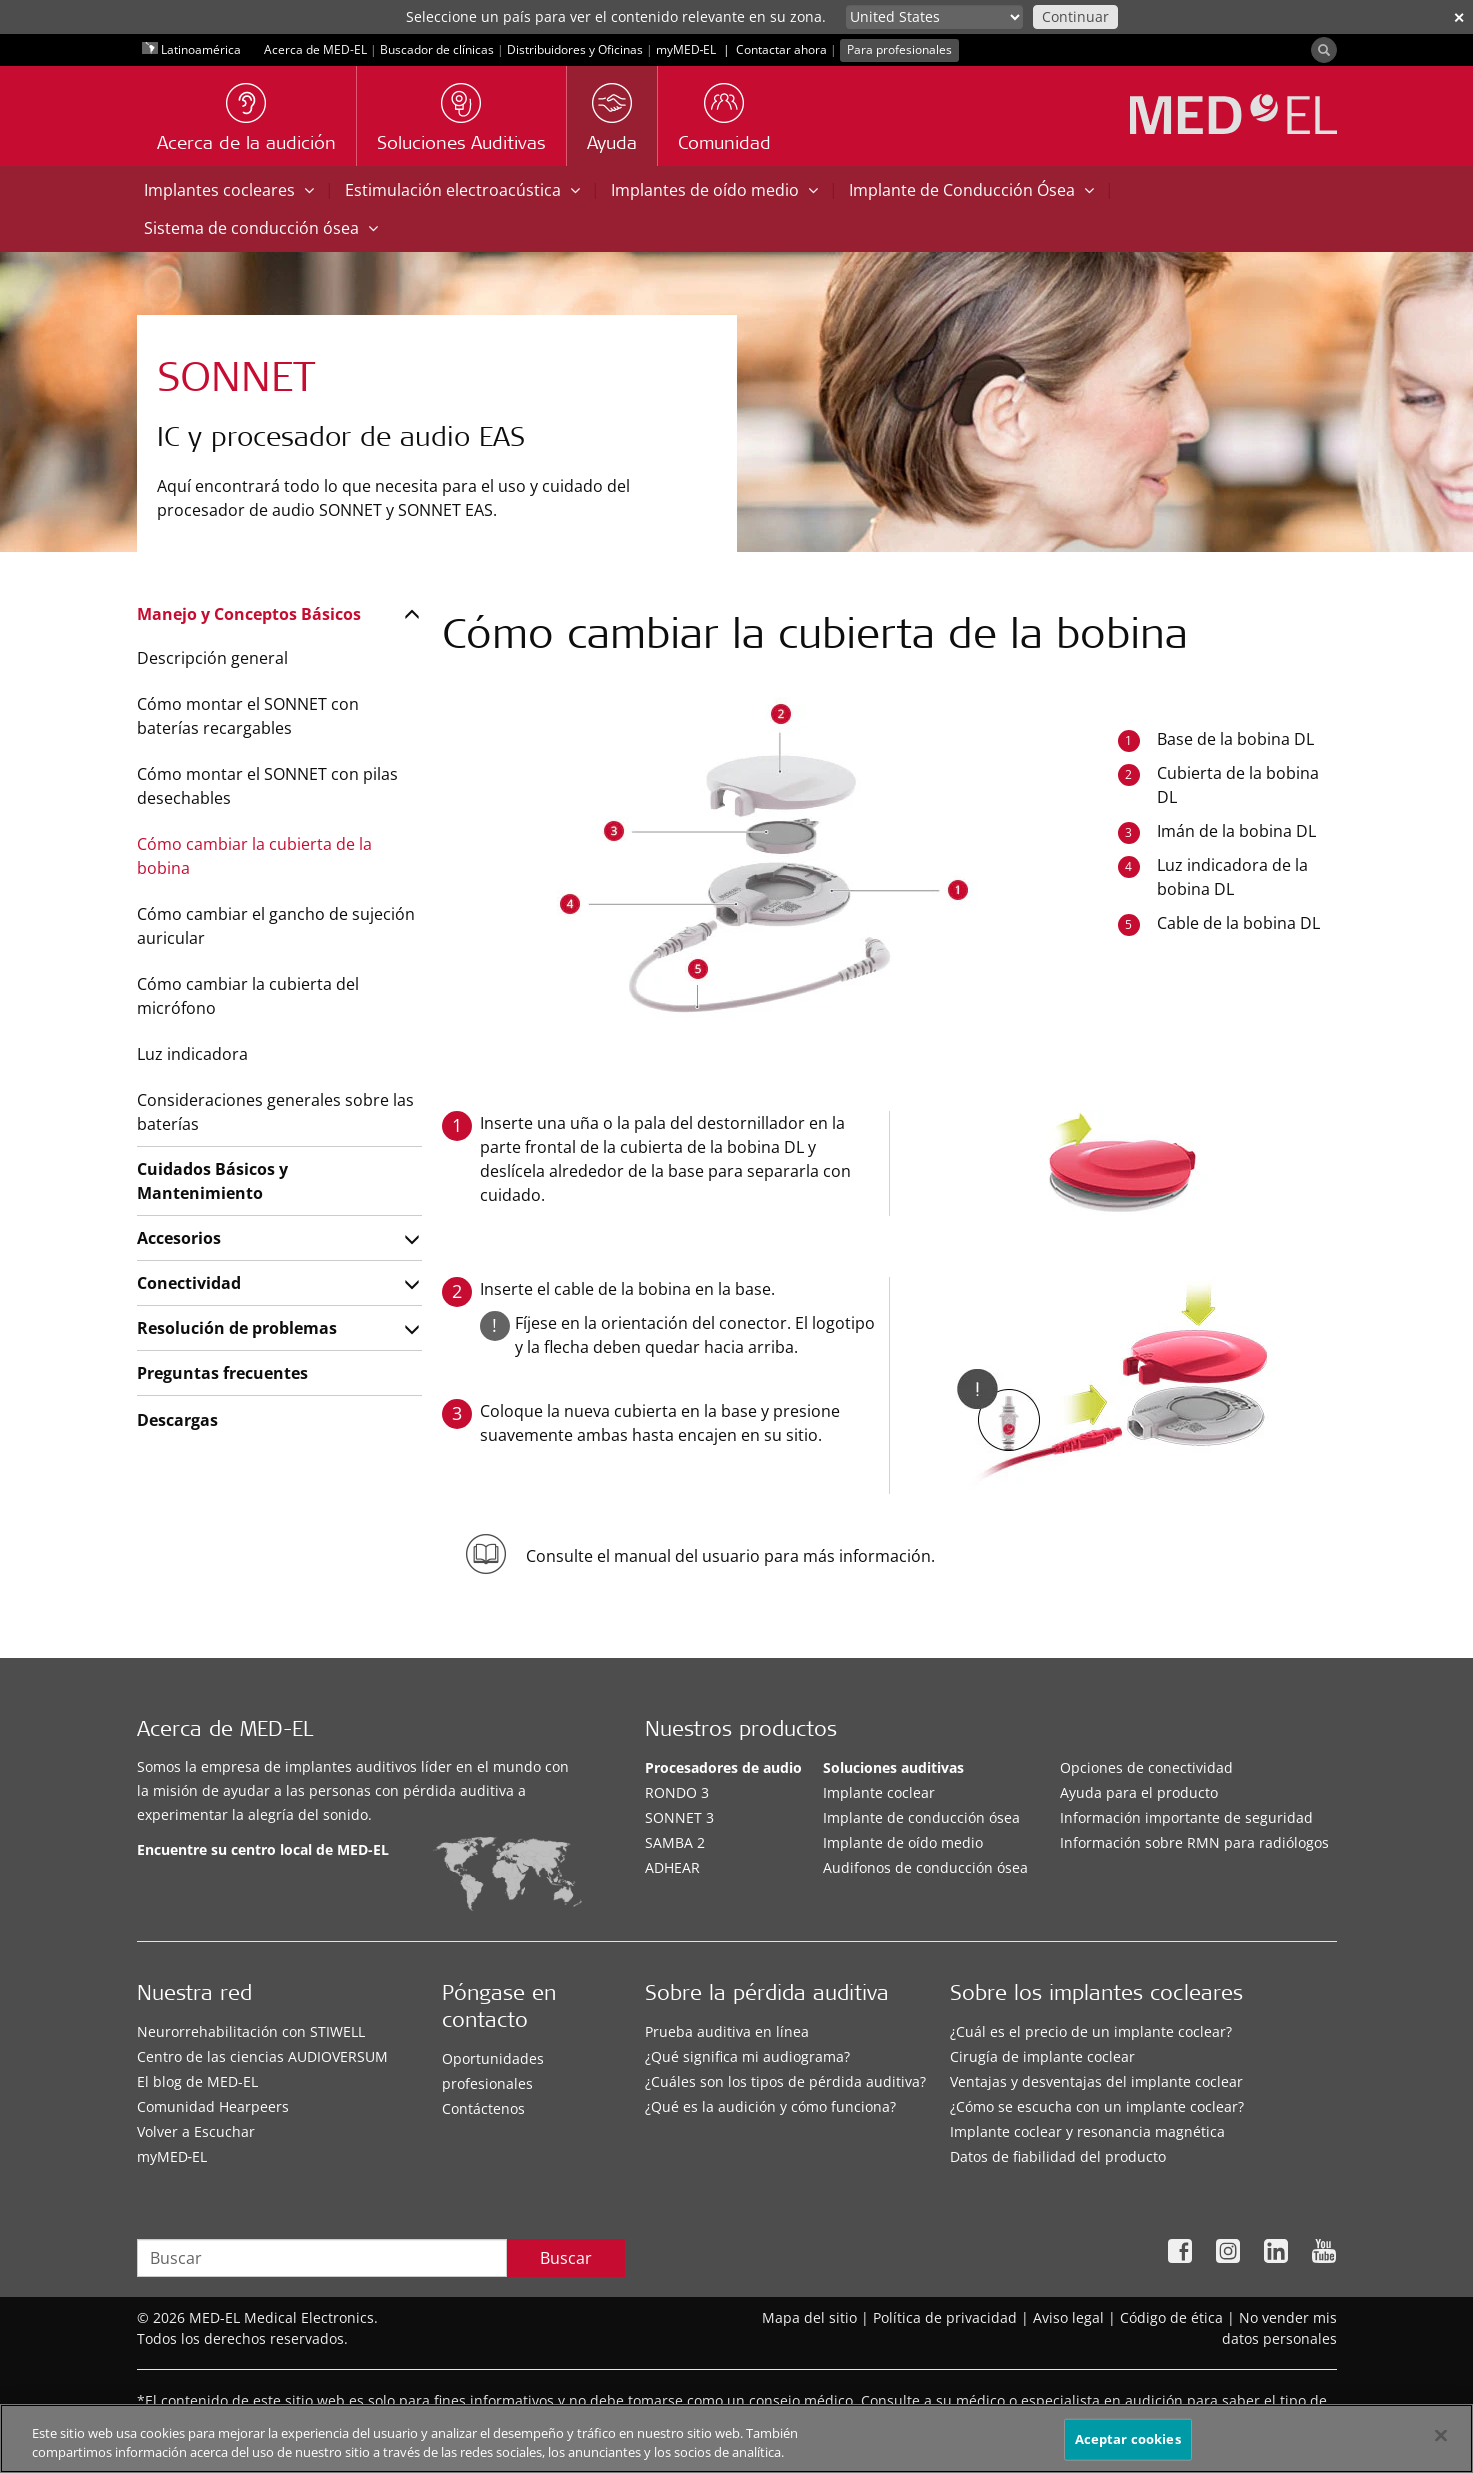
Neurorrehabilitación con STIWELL (251, 2031)
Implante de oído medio (903, 1842)
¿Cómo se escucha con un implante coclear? (1097, 2106)
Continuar (1075, 16)
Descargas (177, 1420)
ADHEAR (672, 1867)
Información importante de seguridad (1186, 1817)
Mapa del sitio (809, 2317)
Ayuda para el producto (1139, 1792)
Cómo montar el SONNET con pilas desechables (267, 786)
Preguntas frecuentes (222, 1373)
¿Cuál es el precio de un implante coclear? (1091, 2031)
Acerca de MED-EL (315, 49)
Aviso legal (1068, 2317)
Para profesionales (899, 49)
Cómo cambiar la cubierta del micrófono (248, 996)
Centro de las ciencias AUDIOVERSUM (262, 2056)
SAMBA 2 (675, 1842)
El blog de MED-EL (197, 2081)
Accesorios (179, 1238)
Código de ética (1171, 2317)
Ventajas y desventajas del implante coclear (1096, 2081)
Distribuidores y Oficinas (575, 49)
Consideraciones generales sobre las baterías (275, 1112)
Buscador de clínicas (437, 49)
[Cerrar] (1441, 2438)
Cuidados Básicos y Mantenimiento (212, 1181)
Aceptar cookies (1128, 2441)
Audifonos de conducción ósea (925, 1867)
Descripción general (212, 658)
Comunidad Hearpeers (213, 2106)
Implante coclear (879, 1792)
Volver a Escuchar (196, 2131)
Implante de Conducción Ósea (971, 190)
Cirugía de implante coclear (1042, 2056)
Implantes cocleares (229, 190)
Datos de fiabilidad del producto (1058, 2156)
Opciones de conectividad (1146, 1767)
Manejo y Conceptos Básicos (249, 614)
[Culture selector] (934, 17)
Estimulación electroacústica (462, 190)
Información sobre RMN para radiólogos (1194, 1842)
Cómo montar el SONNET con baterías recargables (248, 716)
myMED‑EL (686, 49)
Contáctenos (483, 2108)
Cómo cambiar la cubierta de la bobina (254, 856)
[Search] (1324, 50)
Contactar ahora (781, 49)
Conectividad (189, 1283)
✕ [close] (1459, 17)
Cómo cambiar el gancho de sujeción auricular (276, 926)
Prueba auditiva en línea (727, 2031)
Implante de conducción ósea (921, 1817)
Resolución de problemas (237, 1328)
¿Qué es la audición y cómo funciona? (770, 2106)
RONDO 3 (677, 1792)
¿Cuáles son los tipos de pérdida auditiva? (785, 2081)
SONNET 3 (679, 1817)
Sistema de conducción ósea (261, 228)
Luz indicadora (192, 1054)
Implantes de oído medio (714, 190)
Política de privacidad (945, 2317)
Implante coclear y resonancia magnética (1087, 2131)
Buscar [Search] (566, 2258)
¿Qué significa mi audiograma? (747, 2056)
